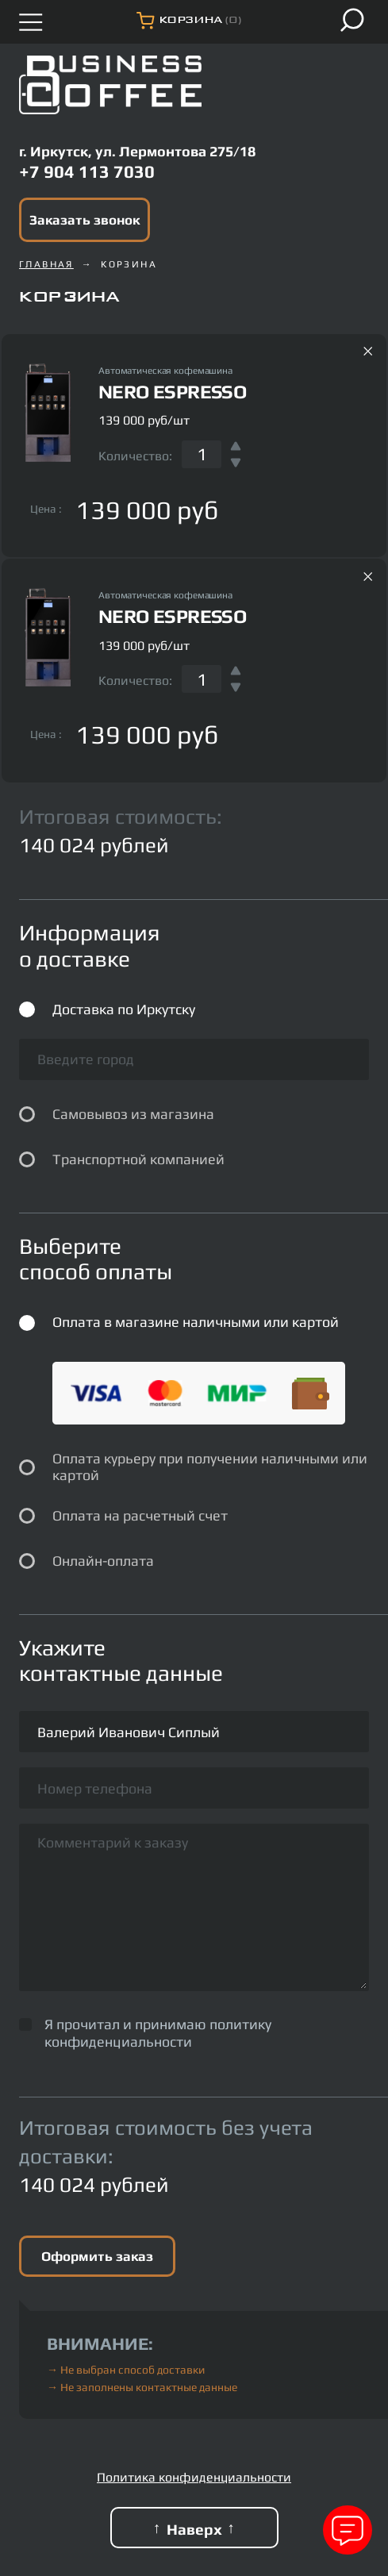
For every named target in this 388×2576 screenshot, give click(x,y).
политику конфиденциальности (157, 2033)
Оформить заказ (97, 2256)
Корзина (129, 264)
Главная (46, 264)
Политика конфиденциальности (194, 2477)
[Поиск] (352, 20)
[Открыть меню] (31, 22)
